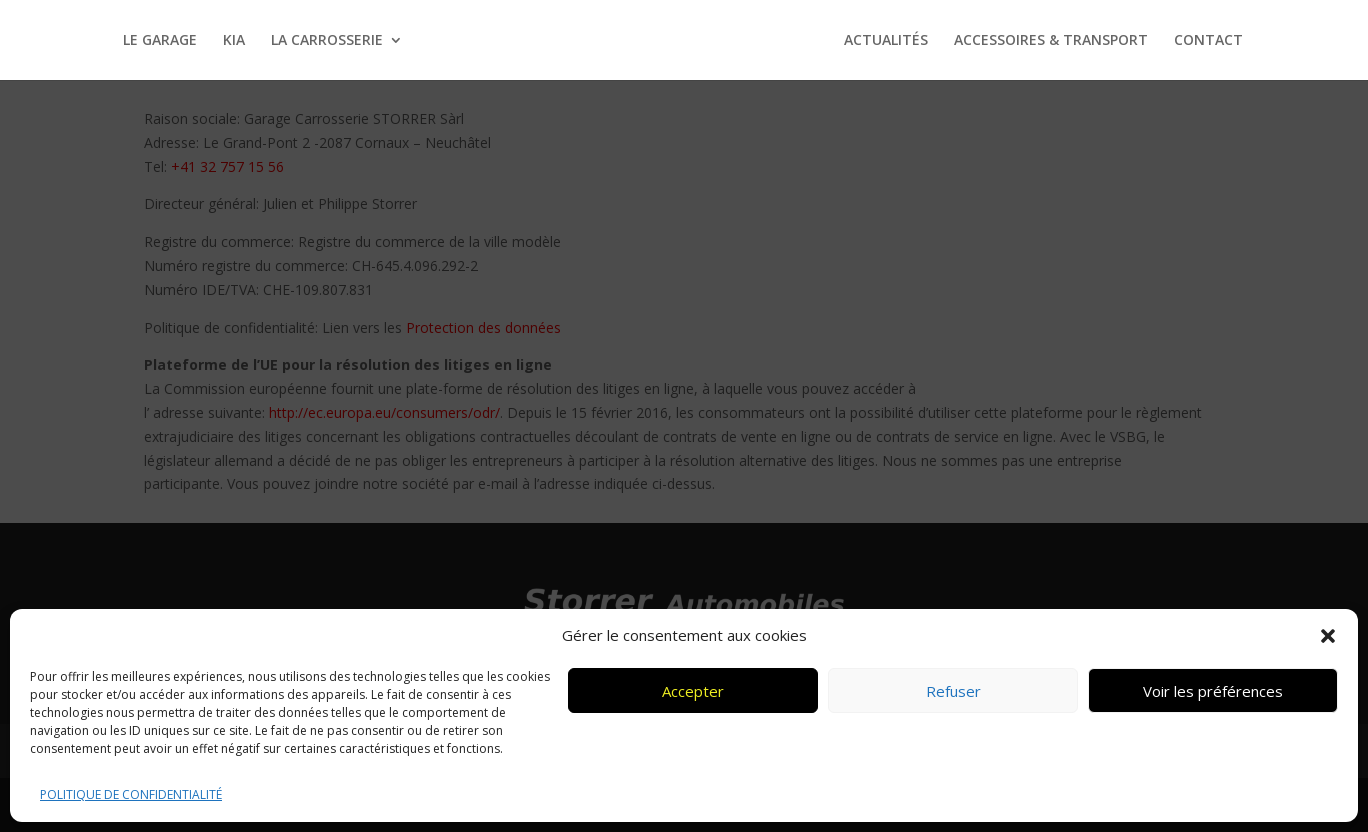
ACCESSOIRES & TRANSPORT (1051, 41)
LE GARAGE (160, 41)
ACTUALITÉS (886, 41)
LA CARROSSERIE (327, 41)
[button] (1328, 636)
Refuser (953, 691)
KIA (234, 41)
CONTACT (1208, 41)
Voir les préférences (1213, 691)
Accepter (693, 691)
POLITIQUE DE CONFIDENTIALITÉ (131, 794)
